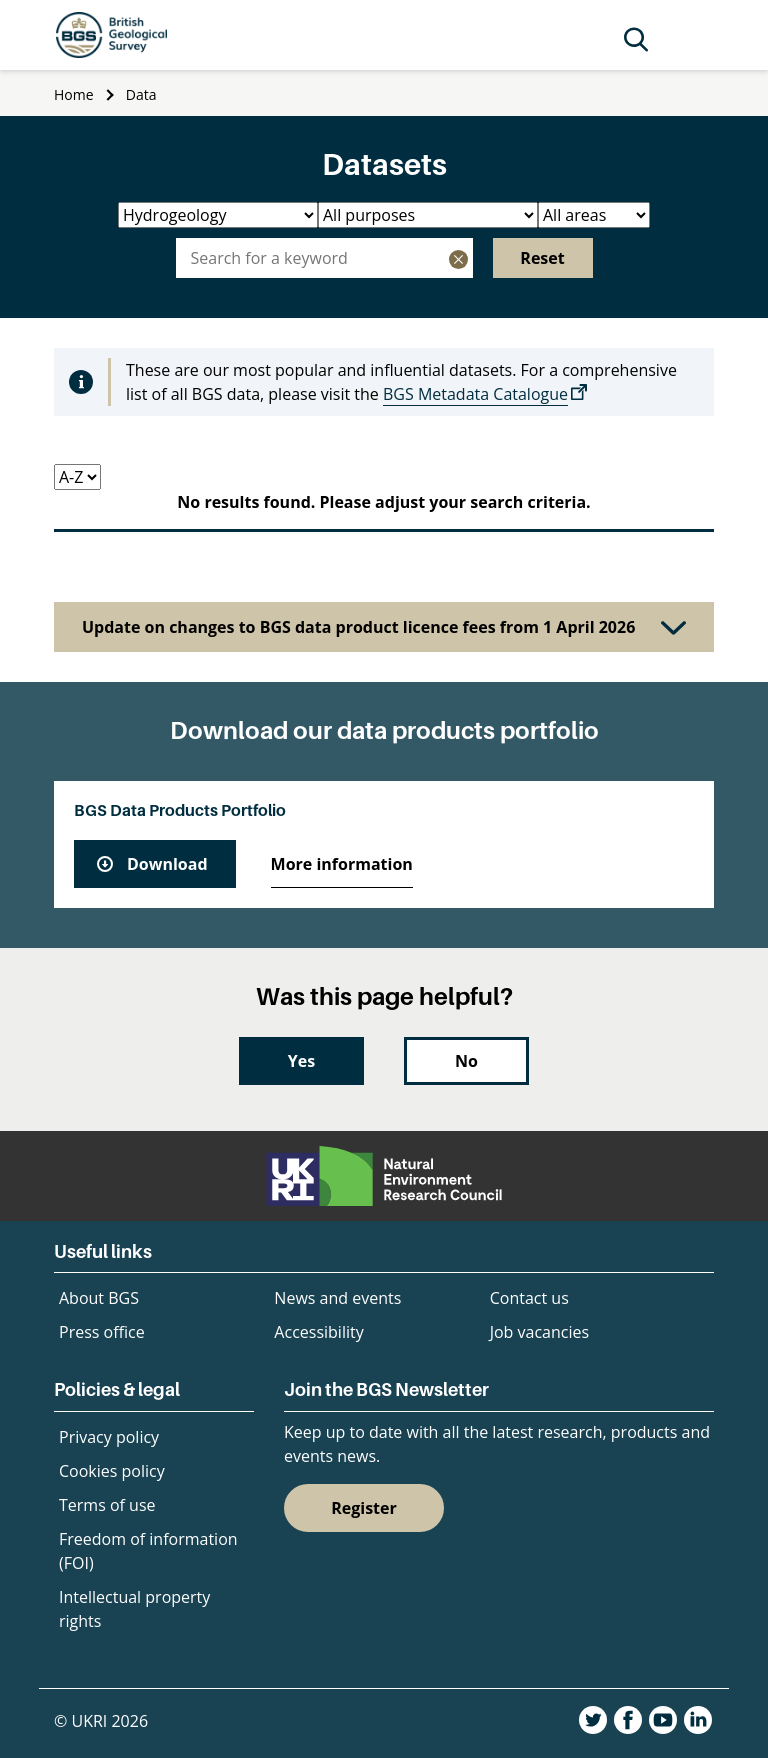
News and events (337, 1298)
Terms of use (107, 1505)
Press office (102, 1332)
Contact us (529, 1298)
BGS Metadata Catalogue (475, 394)
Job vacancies (539, 1332)
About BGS (99, 1298)
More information (342, 864)
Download (167, 864)
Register (364, 1508)
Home (74, 94)
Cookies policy (112, 1471)
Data (141, 94)
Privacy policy (109, 1437)
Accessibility (318, 1332)
